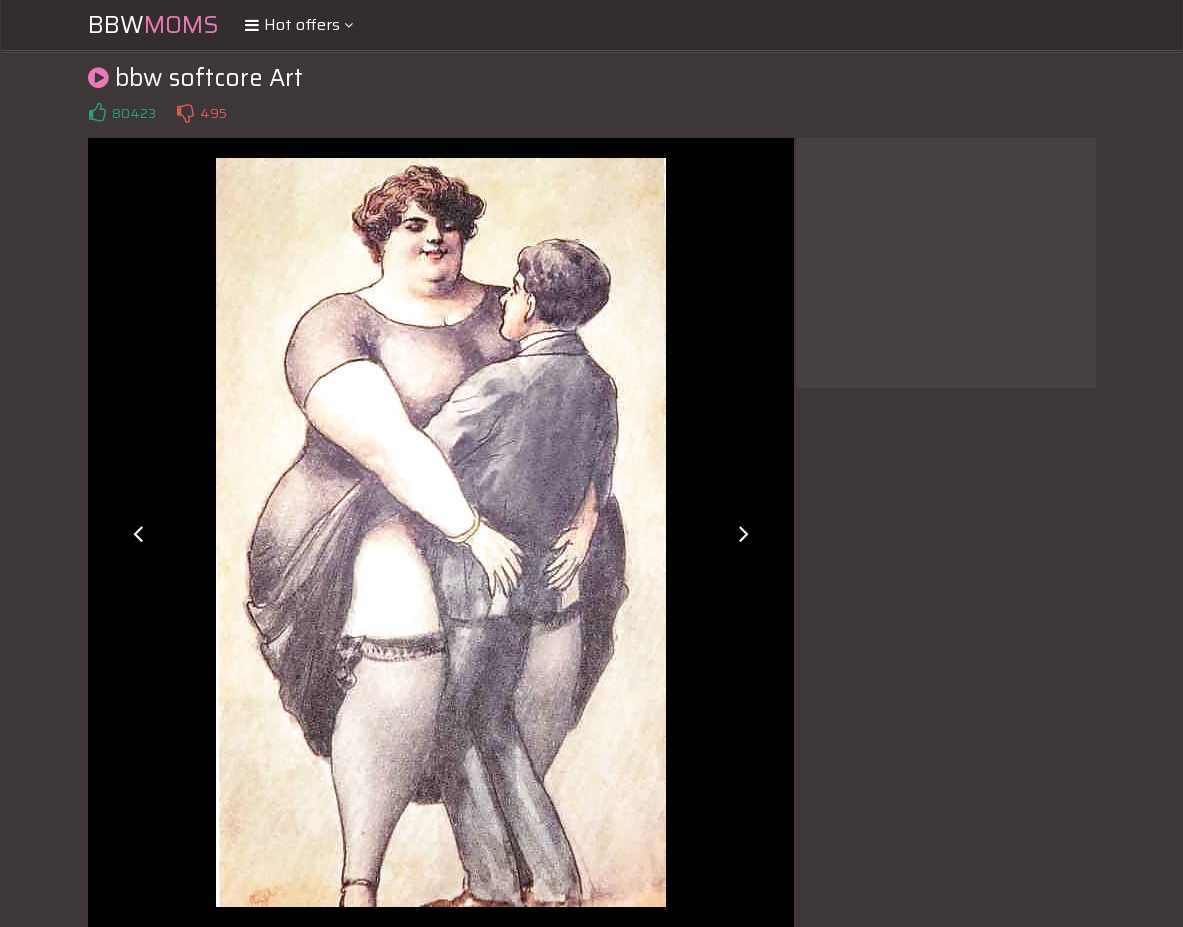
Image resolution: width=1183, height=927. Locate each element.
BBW (153, 25)
